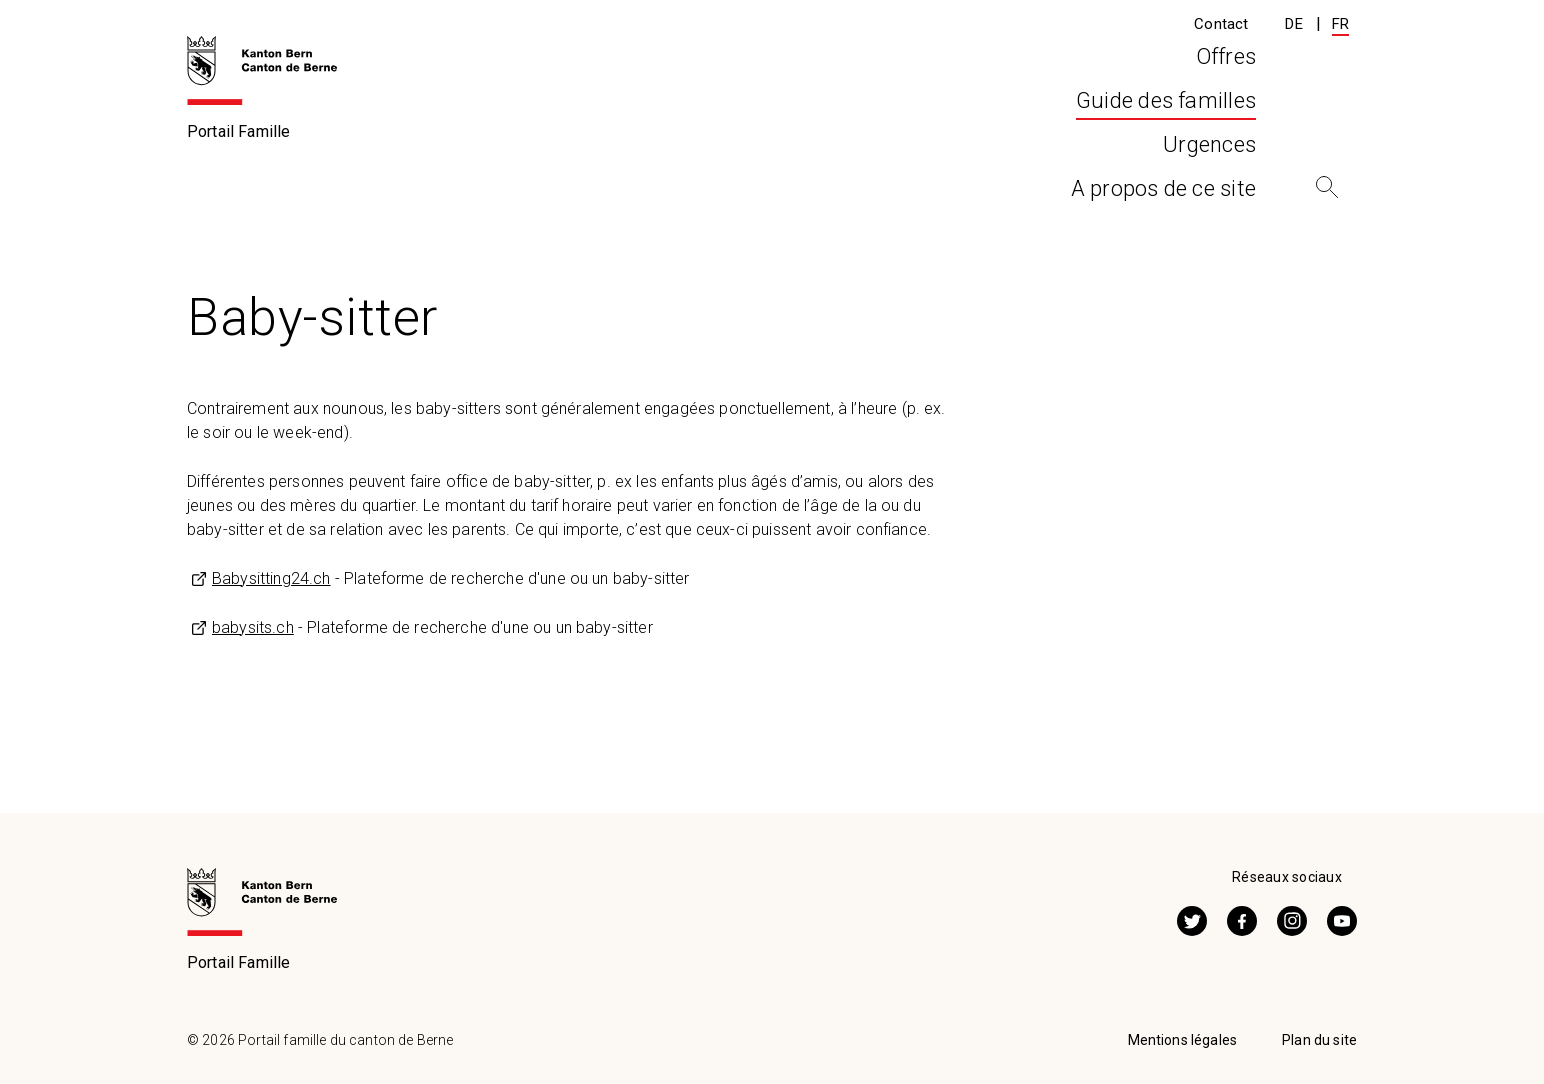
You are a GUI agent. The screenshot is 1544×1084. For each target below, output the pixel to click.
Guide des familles (316, 192)
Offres (612, 128)
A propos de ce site (1163, 128)
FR (1340, 24)
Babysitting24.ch (271, 578)
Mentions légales (1183, 1040)
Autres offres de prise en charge (788, 192)
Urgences (972, 128)
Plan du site (1319, 1040)
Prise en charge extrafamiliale (527, 192)
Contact (1221, 24)
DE (1293, 24)
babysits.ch (253, 627)
